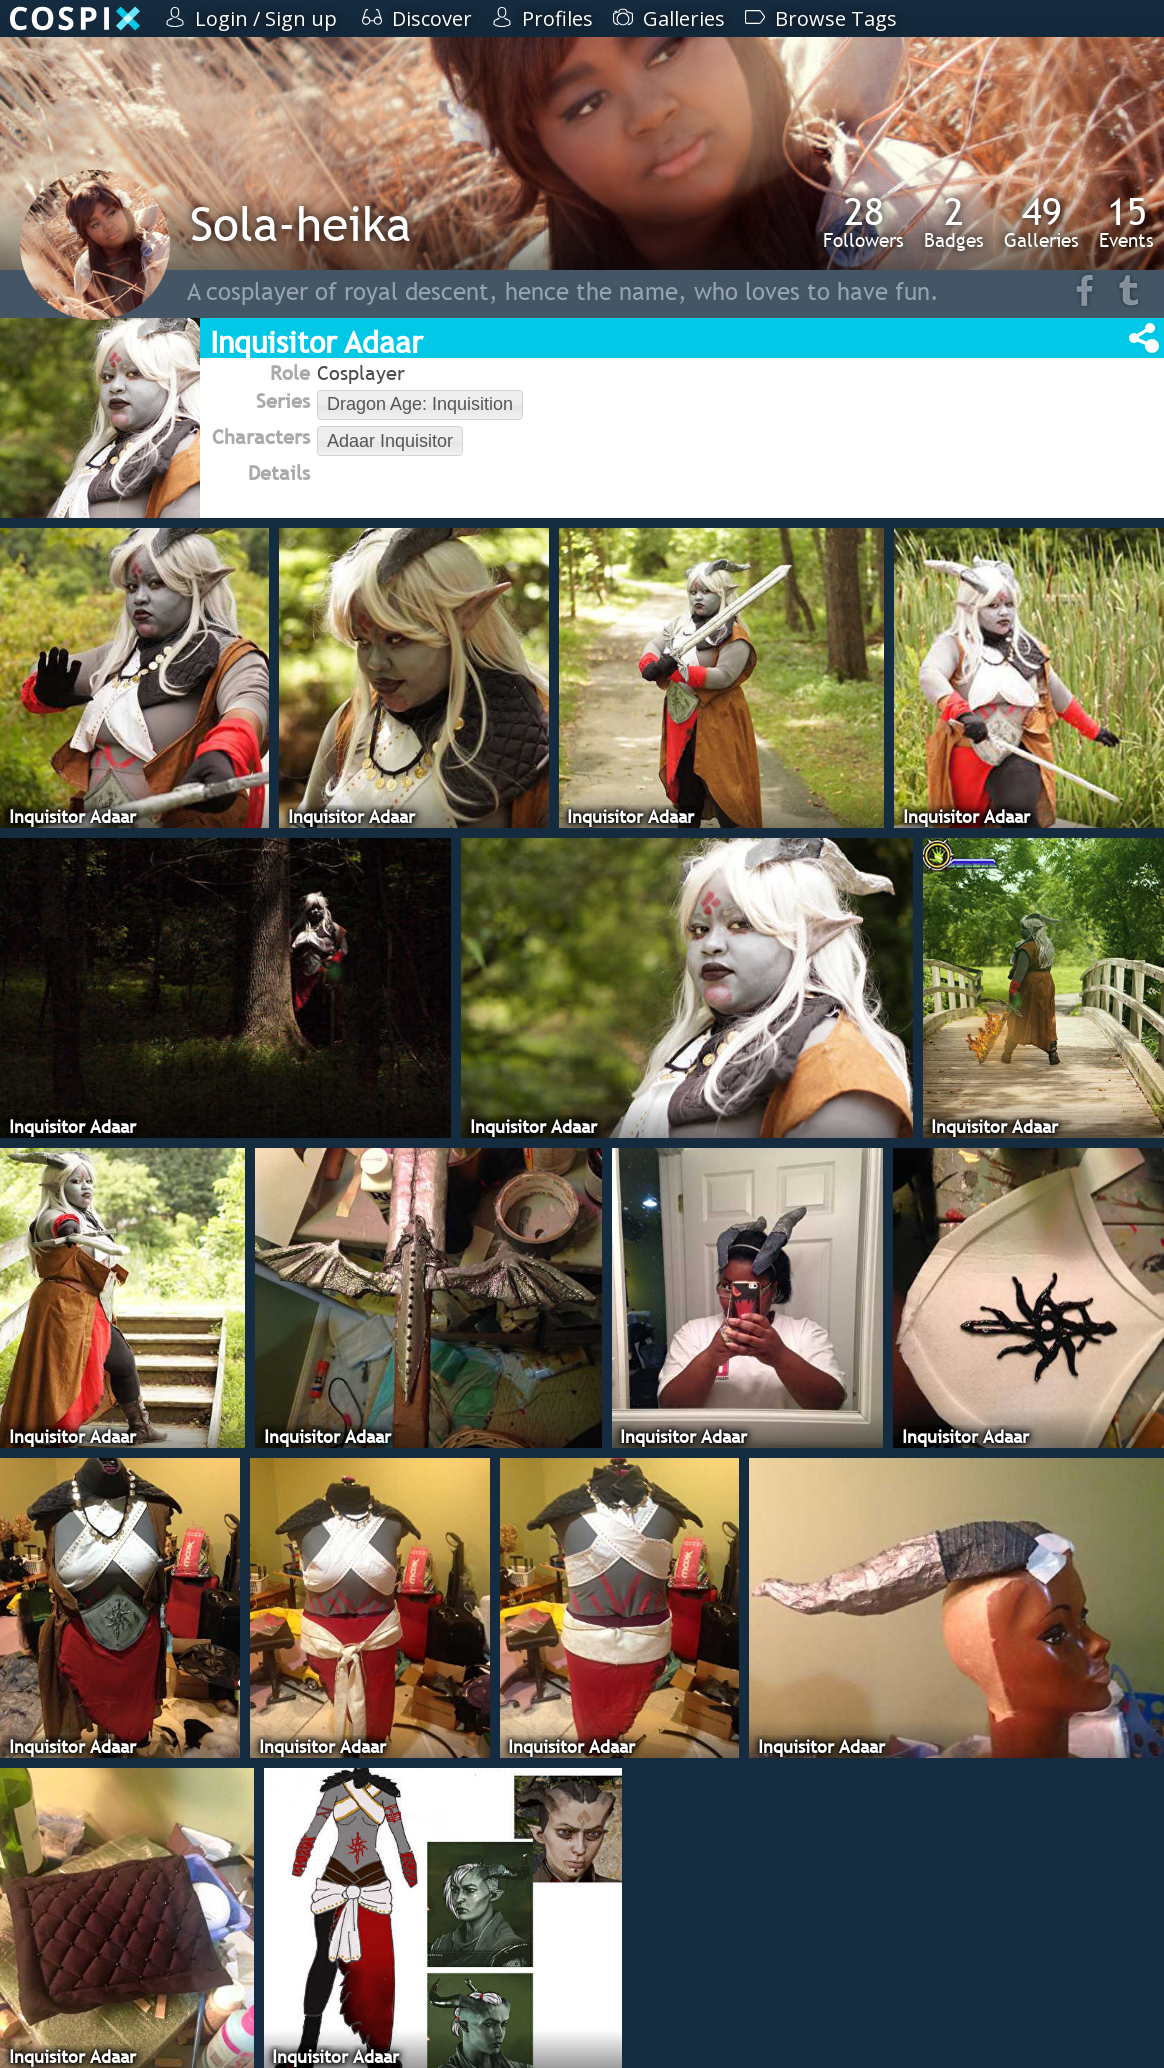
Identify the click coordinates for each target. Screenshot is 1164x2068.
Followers (863, 222)
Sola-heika (300, 223)
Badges (954, 222)
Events (1126, 222)
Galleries (1041, 222)
